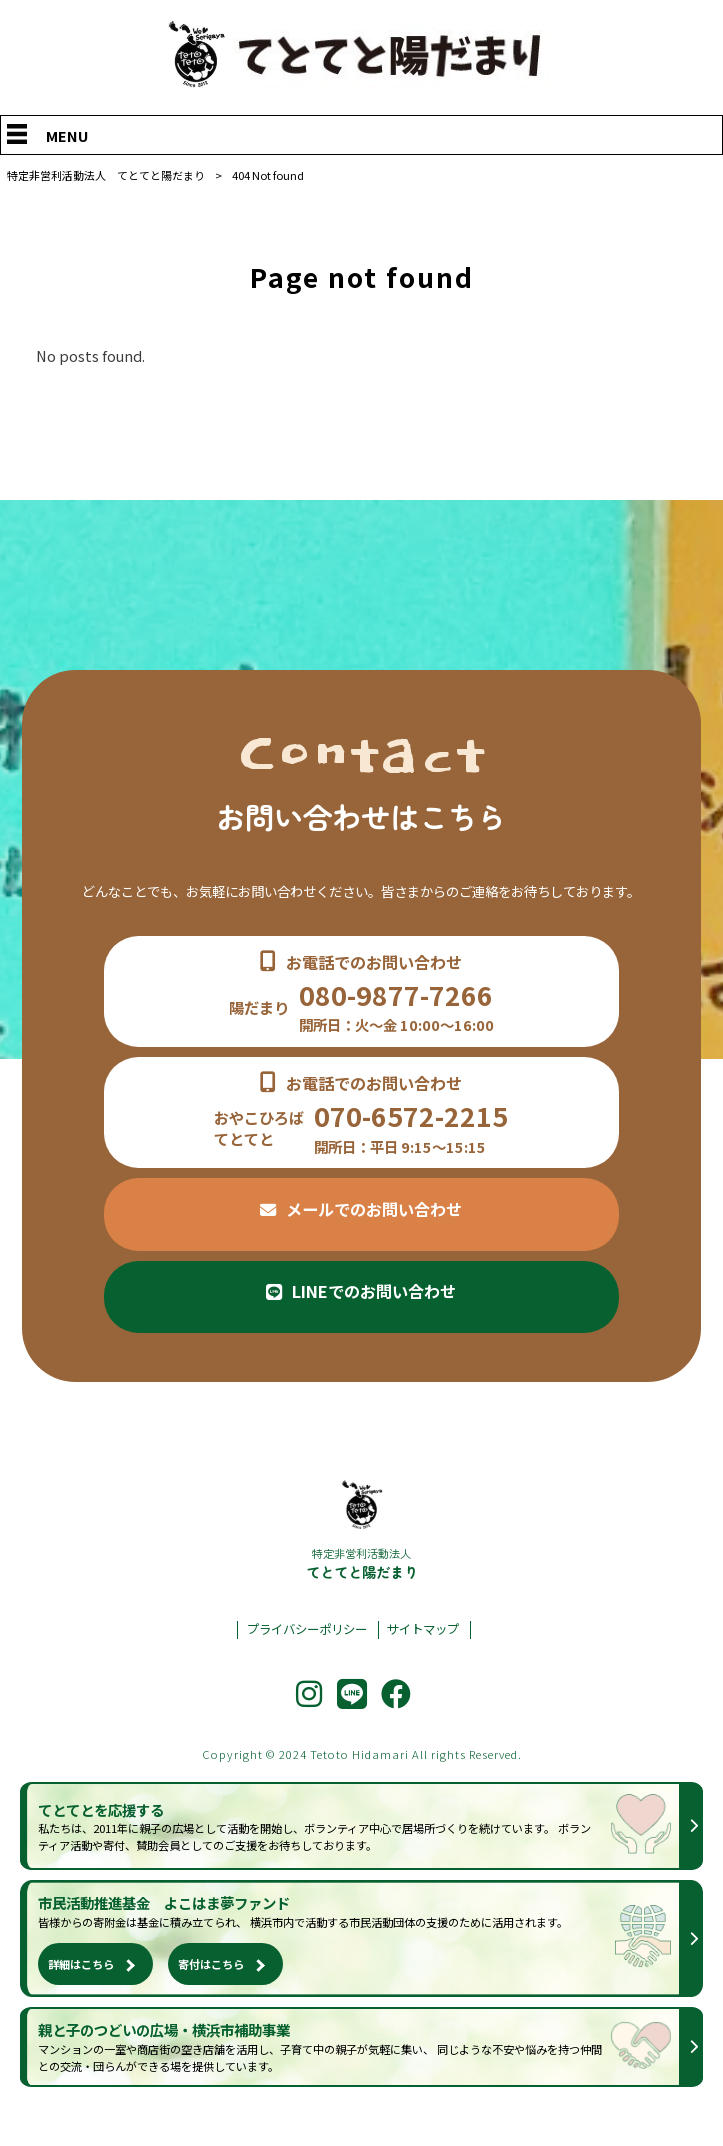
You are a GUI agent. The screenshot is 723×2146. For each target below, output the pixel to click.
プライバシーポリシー (307, 1629)
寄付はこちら (211, 1964)
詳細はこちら (81, 1964)
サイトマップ (423, 1629)
